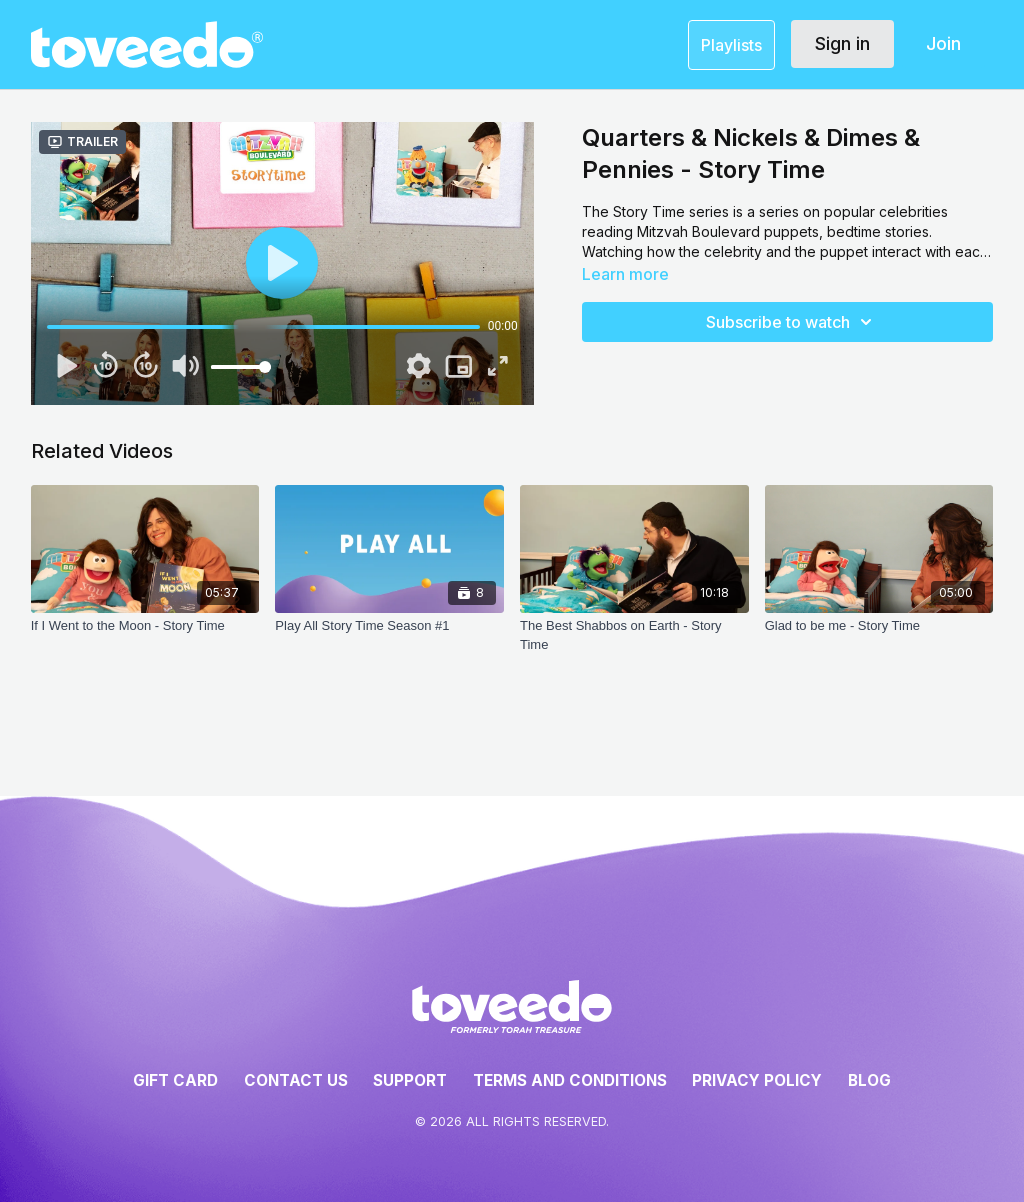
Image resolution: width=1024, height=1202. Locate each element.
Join (943, 43)
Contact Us (296, 1080)
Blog (869, 1080)
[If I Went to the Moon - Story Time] (145, 636)
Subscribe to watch (792, 322)
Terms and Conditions (570, 1080)
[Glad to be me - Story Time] (879, 636)
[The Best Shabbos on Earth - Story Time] (634, 636)
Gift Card (175, 1080)
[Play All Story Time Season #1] (389, 636)
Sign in (842, 43)
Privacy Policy (757, 1080)
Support (410, 1080)
